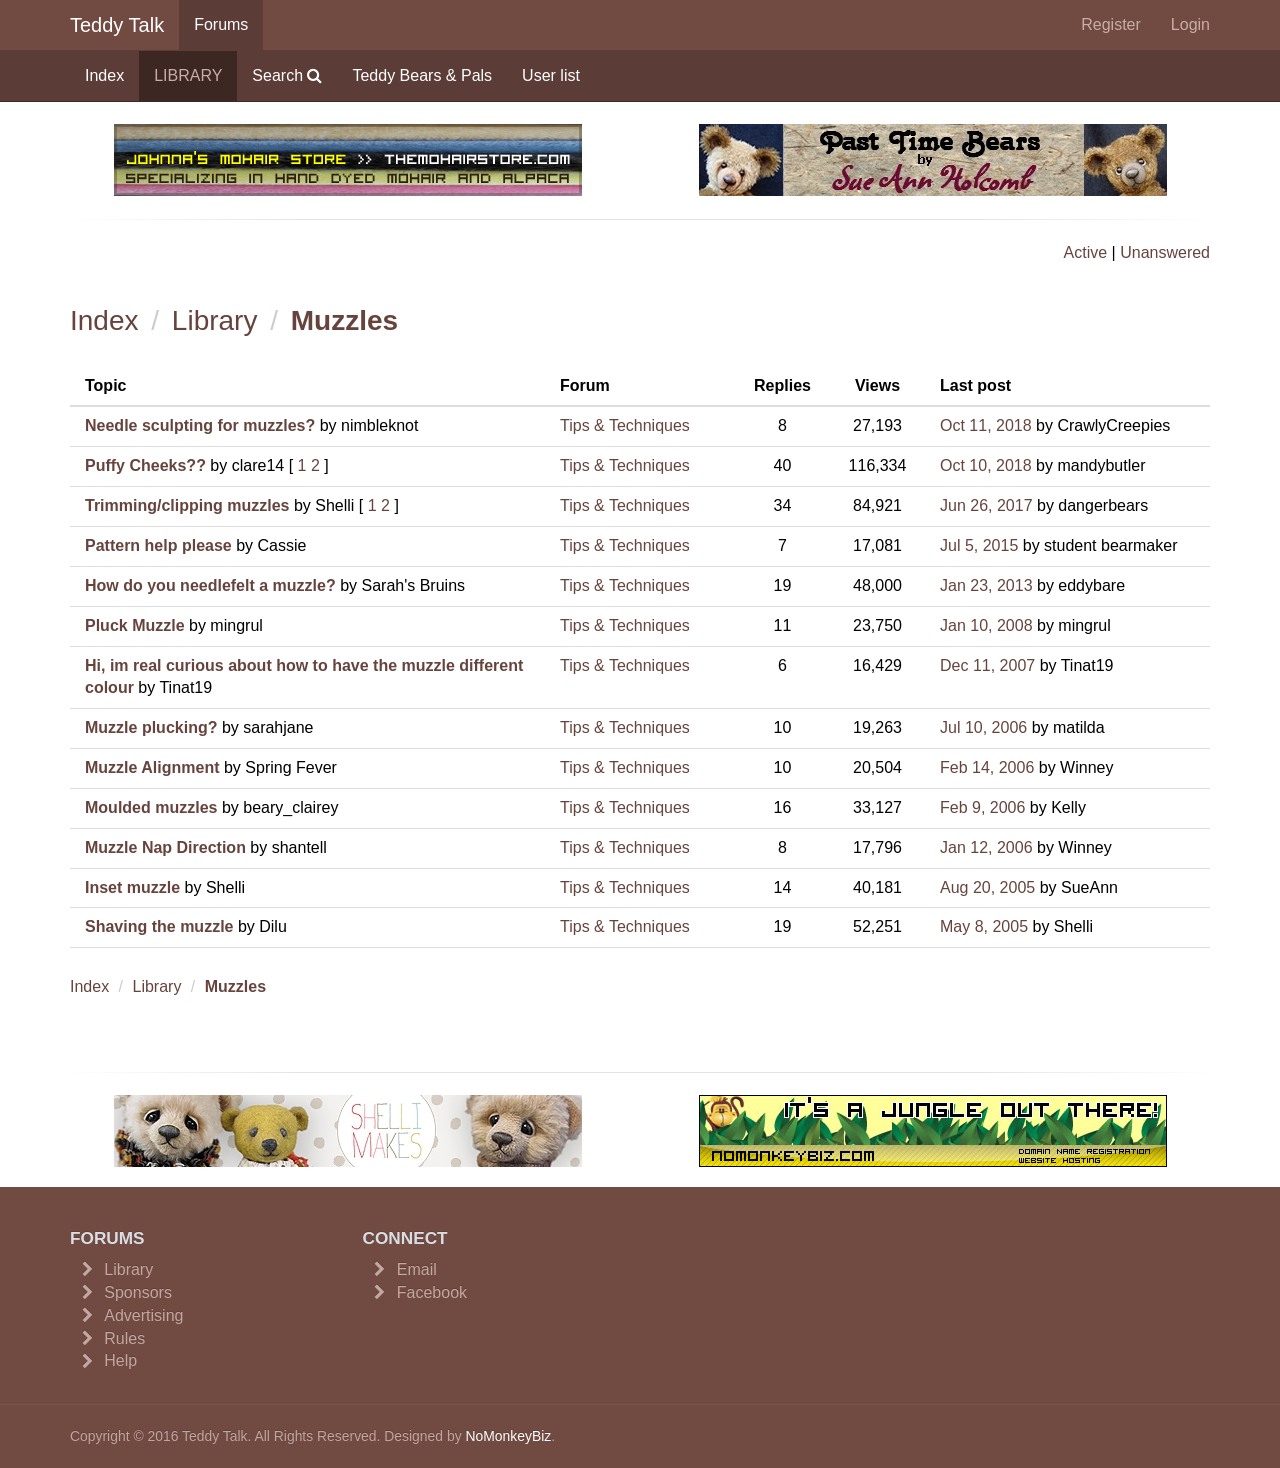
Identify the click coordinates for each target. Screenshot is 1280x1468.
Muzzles (344, 320)
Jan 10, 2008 (986, 625)
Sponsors (138, 1292)
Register (1111, 24)
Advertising (143, 1315)
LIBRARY (188, 75)
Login (1190, 24)
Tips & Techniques (625, 425)
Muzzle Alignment (152, 767)
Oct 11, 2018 (986, 425)
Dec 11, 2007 (987, 665)
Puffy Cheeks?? (145, 465)
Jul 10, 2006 (983, 727)
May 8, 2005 (984, 926)
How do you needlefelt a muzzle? (210, 585)
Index (104, 75)
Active (1086, 252)
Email (417, 1269)
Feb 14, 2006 (987, 767)
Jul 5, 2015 (979, 545)
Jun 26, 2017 (986, 505)
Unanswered (1165, 252)
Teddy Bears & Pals (422, 75)
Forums (221, 24)
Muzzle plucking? (151, 727)
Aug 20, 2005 (987, 887)
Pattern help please (158, 545)
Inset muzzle (132, 887)
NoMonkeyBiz (508, 1436)
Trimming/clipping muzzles (187, 505)
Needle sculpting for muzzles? (200, 425)
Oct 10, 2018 (986, 465)
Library (215, 320)
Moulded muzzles (151, 807)
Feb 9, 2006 (982, 807)
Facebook (432, 1292)
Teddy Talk (117, 25)
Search (287, 75)
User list (551, 75)
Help (120, 1360)
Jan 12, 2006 (986, 847)
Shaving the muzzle (159, 926)
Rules (124, 1338)
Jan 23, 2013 (986, 585)
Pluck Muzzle (135, 625)
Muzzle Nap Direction (165, 847)
